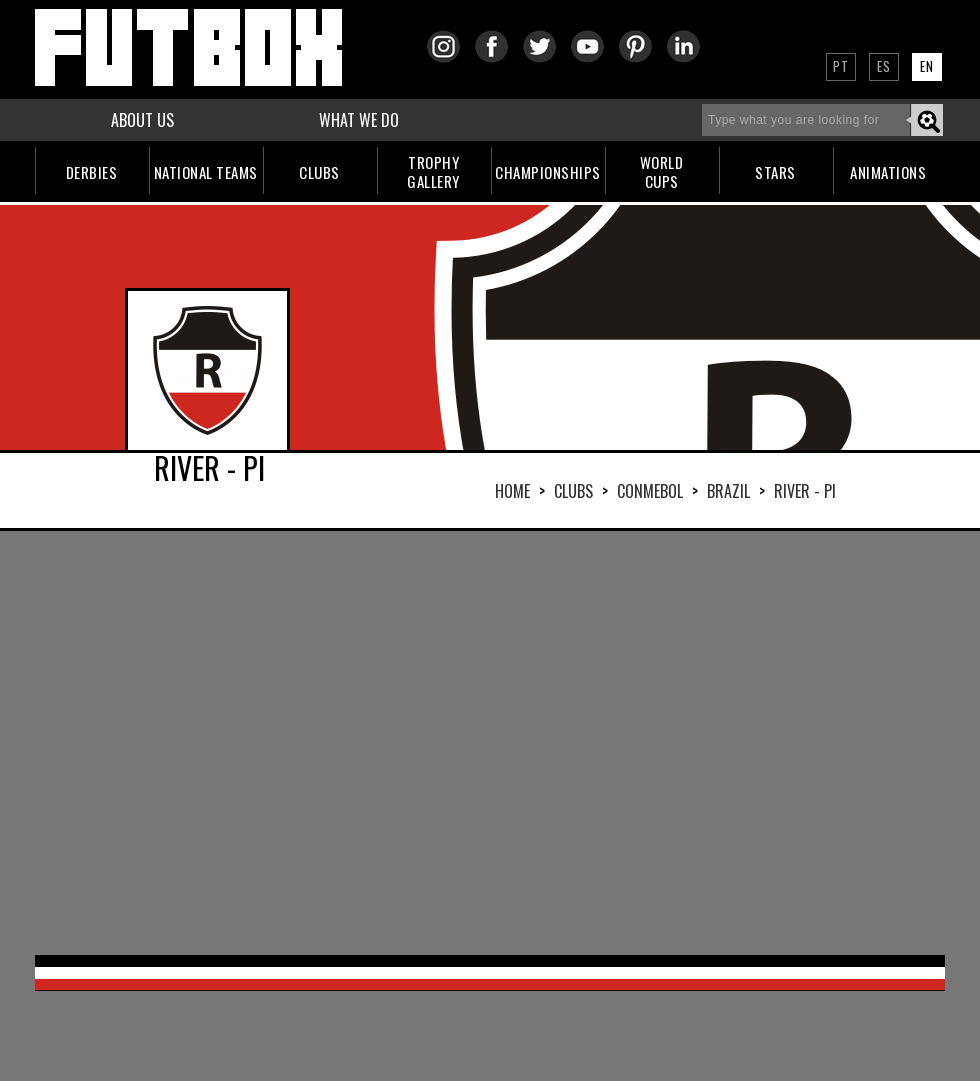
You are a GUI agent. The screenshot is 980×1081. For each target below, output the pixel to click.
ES (884, 66)
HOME (512, 491)
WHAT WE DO (359, 120)
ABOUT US (142, 120)
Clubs (573, 491)
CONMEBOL (650, 491)
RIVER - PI (805, 491)
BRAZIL (728, 491)
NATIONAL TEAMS (206, 172)
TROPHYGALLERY (433, 171)
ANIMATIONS (888, 172)
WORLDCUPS (662, 171)
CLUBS (319, 172)
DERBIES (92, 172)
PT (841, 66)
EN (927, 66)
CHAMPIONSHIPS (548, 172)
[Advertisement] (436, 741)
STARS (775, 172)
